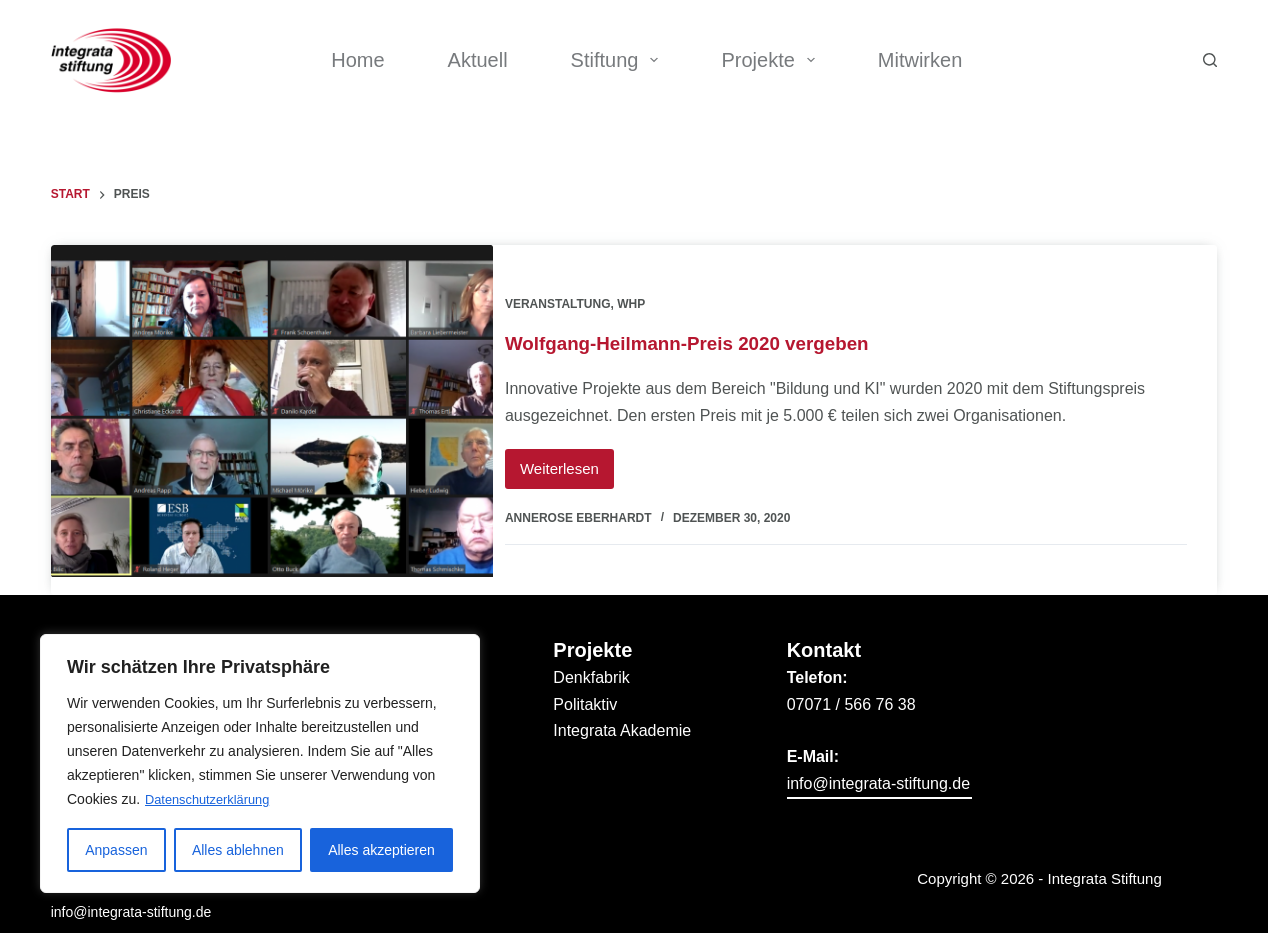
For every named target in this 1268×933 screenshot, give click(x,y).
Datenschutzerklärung (213, 800)
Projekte (771, 60)
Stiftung (619, 60)
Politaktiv (585, 685)
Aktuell (478, 60)
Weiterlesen (585, 454)
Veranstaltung (576, 295)
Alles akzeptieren (381, 850)
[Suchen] (1210, 60)
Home (357, 60)
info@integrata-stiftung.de (131, 894)
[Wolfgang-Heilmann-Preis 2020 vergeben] (272, 411)
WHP (650, 295)
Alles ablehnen (238, 850)
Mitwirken (920, 60)
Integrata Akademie (622, 712)
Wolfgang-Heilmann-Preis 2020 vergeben (717, 334)
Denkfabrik (591, 659)
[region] (260, 764)
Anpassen (116, 850)
